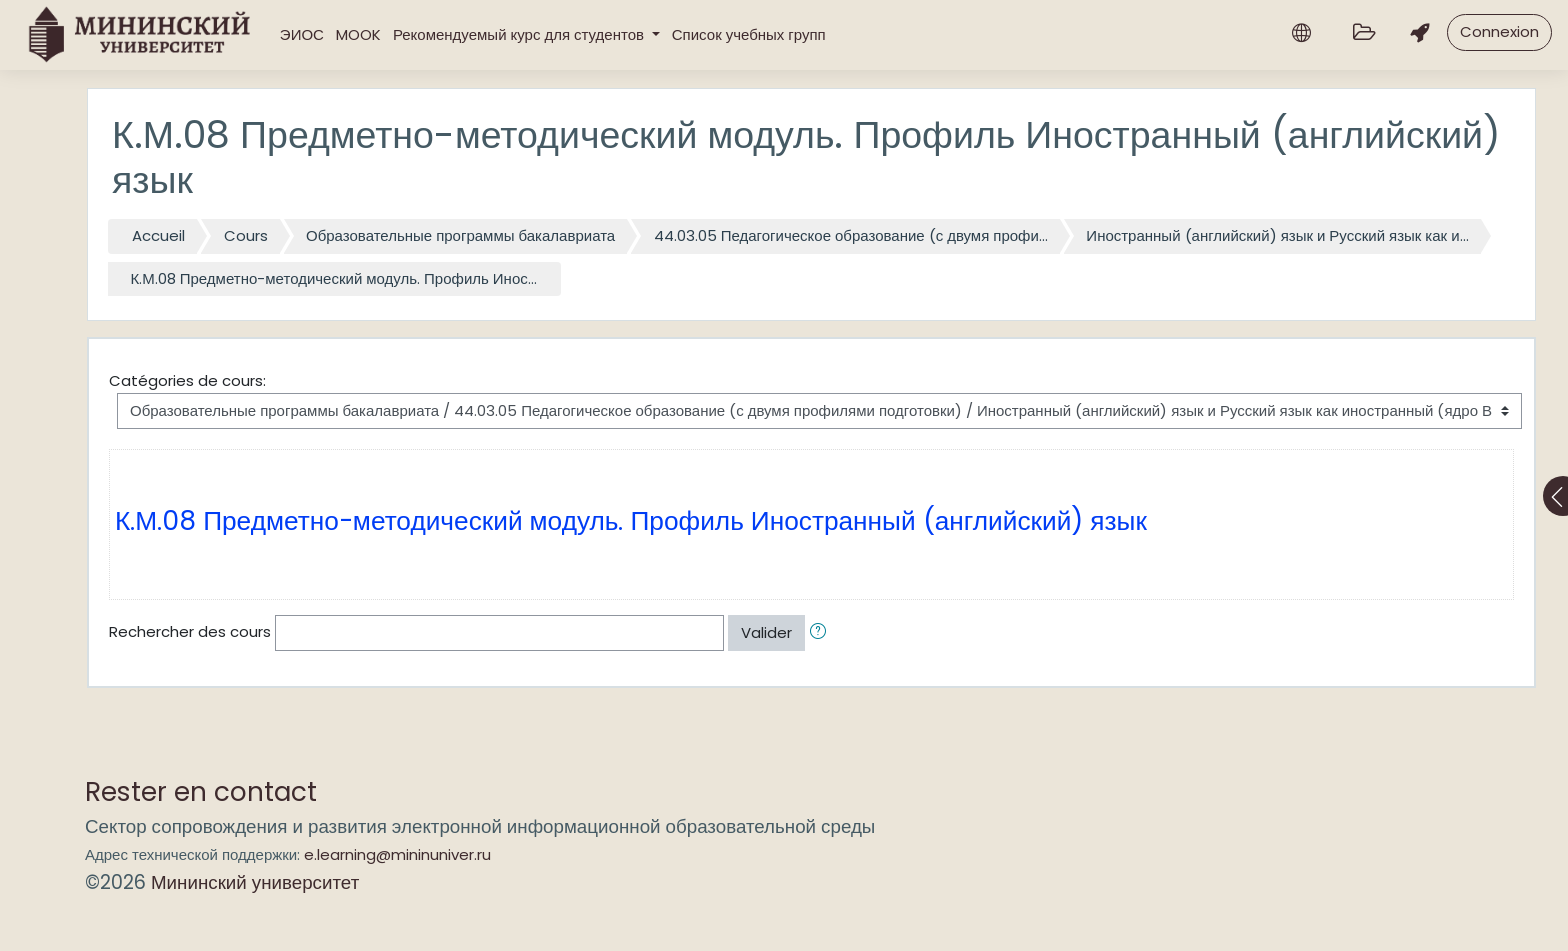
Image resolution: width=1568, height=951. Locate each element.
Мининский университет (255, 882)
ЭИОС (302, 34)
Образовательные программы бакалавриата (460, 235)
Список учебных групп (749, 34)
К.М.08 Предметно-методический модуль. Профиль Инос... (334, 278)
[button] (822, 633)
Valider (766, 632)
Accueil (158, 235)
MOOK (358, 34)
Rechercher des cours (190, 631)
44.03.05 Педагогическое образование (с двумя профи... (851, 235)
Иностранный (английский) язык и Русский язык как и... (1277, 235)
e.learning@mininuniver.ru (397, 854)
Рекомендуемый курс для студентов (520, 34)
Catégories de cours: (187, 380)
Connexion (1499, 31)
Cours (246, 235)
